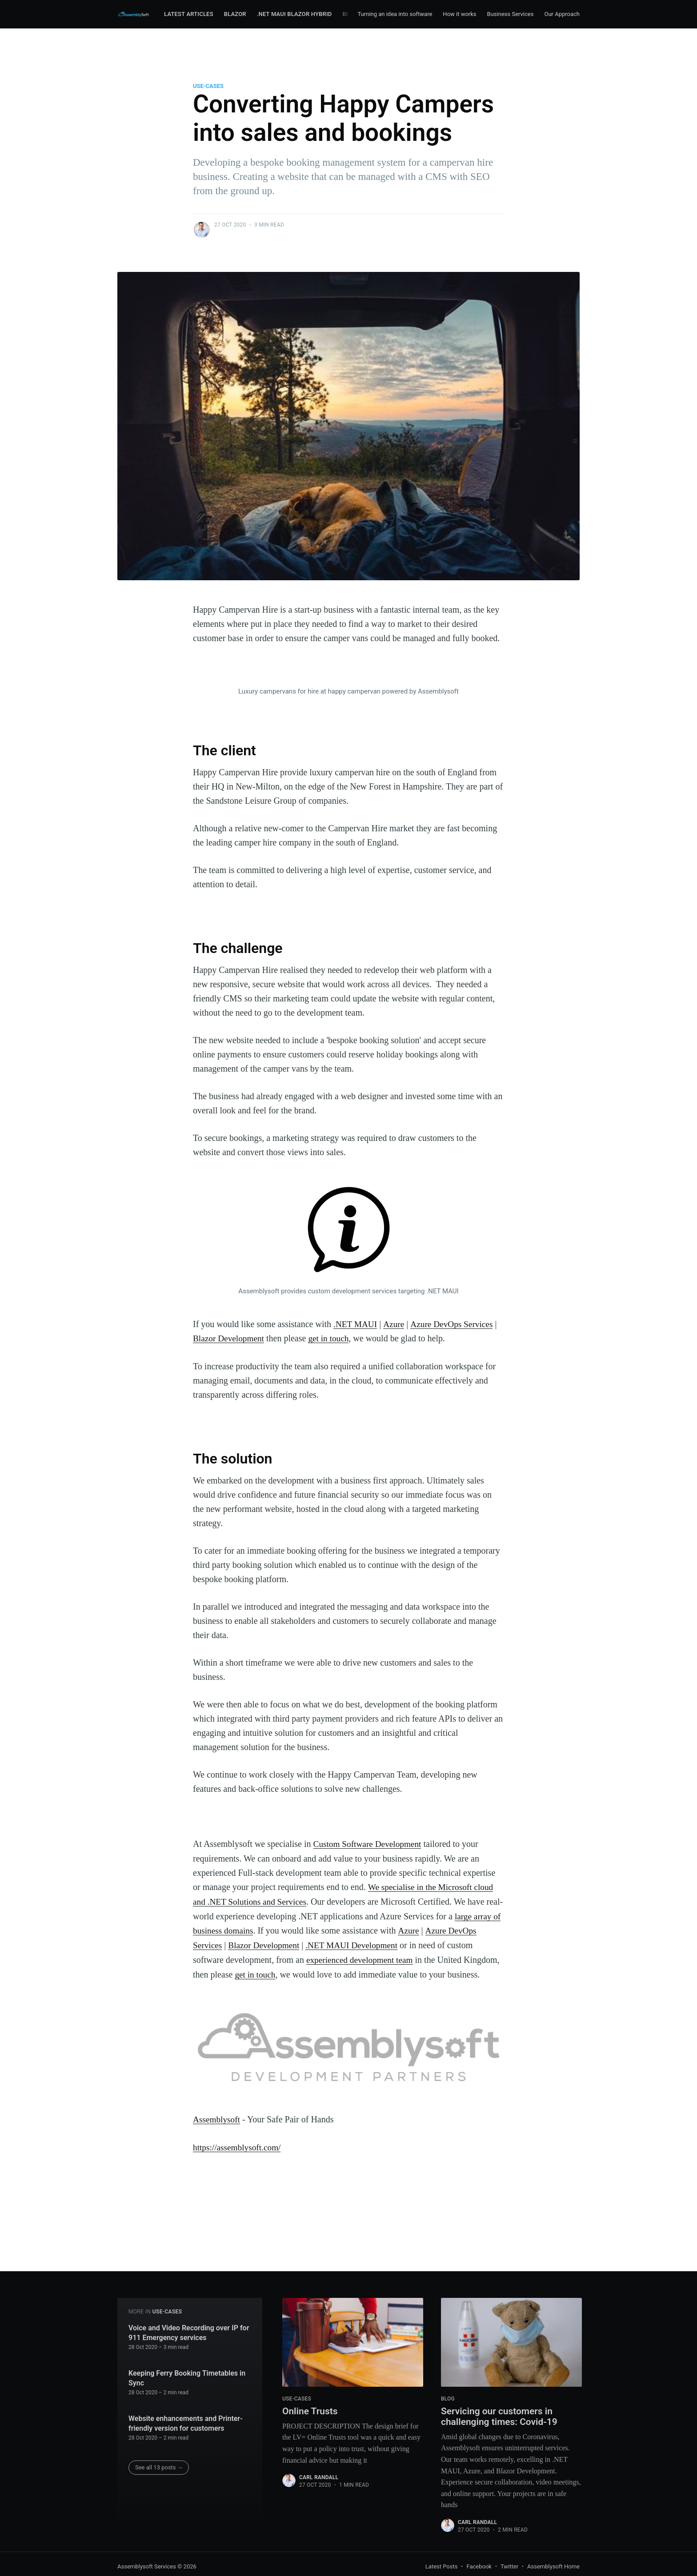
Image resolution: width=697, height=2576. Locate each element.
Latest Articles (188, 14)
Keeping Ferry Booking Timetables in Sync (186, 2377)
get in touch (332, 1338)
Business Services (510, 14)
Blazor (235, 14)
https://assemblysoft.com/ (238, 2157)
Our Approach (562, 14)
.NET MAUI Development (388, 1942)
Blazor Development (230, 1338)
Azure (395, 1324)
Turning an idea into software (394, 14)
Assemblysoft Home (553, 2566)
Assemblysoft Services (146, 2566)
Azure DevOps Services (454, 1324)
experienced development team (389, 1957)
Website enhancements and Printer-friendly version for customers (185, 2422)
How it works (459, 14)
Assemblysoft (217, 2130)
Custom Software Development (369, 1843)
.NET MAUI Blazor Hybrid (294, 14)
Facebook (478, 2566)
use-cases (208, 86)
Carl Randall (318, 2477)
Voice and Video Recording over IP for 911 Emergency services (188, 2331)
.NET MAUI (356, 1324)
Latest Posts (441, 2566)
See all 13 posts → (159, 2466)
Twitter (509, 2566)
